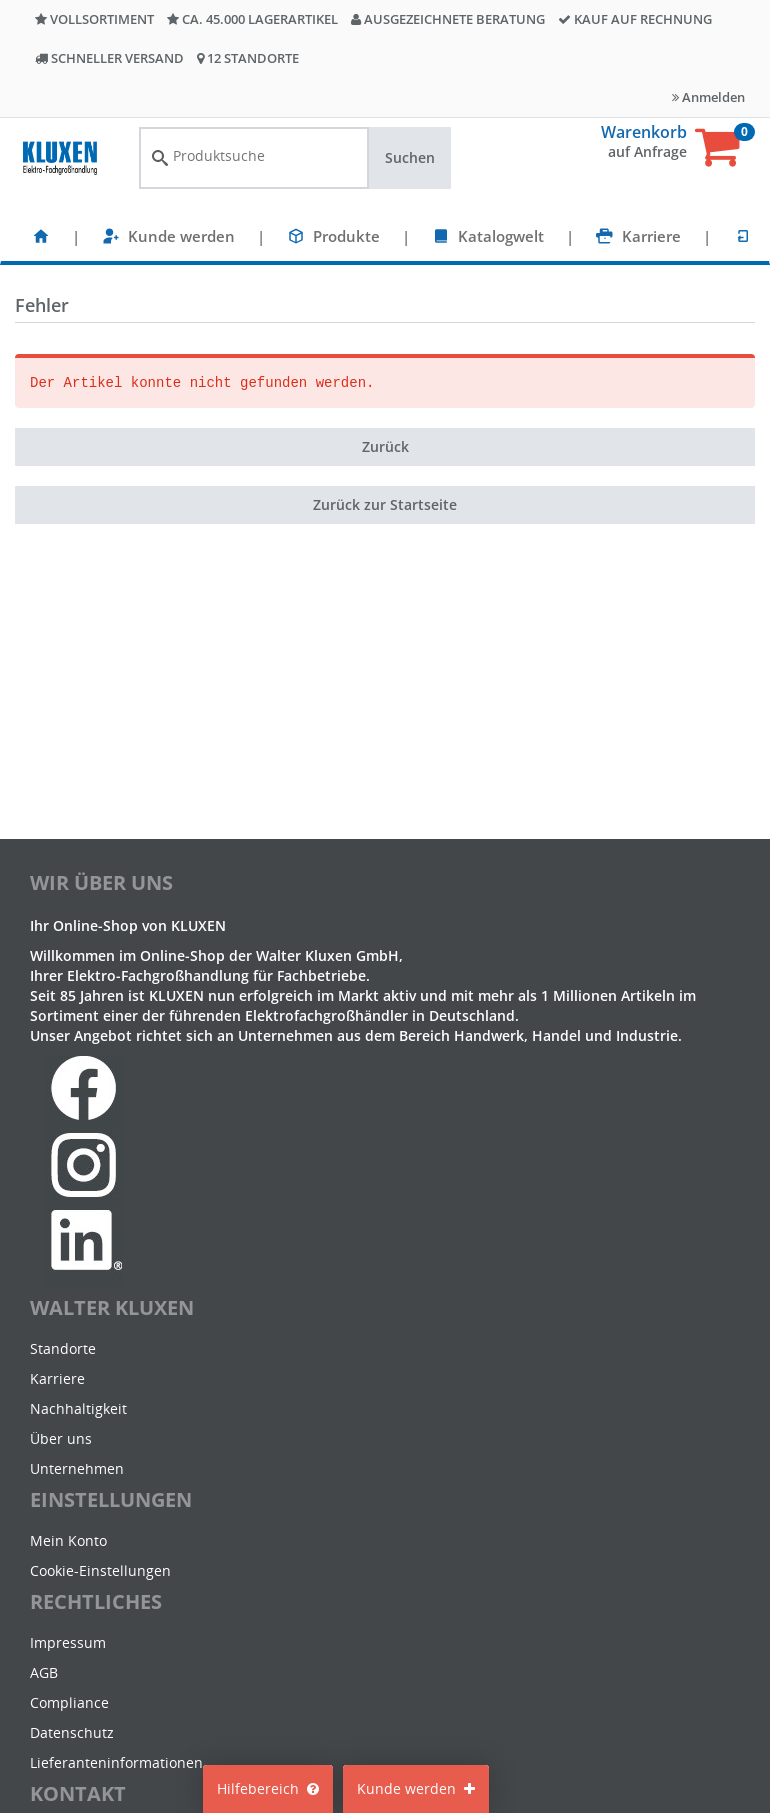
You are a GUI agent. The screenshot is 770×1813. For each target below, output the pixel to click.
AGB (44, 1672)
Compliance (69, 1702)
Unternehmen (77, 1468)
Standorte (63, 1348)
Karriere (651, 236)
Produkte (346, 236)
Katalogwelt (501, 236)
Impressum (68, 1642)
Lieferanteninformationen (116, 1762)
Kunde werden (181, 236)
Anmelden (708, 97)
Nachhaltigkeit (78, 1408)
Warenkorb (644, 132)
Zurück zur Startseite (385, 504)
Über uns (61, 1438)
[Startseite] (41, 236)
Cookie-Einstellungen (100, 1570)
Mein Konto (68, 1540)
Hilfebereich (268, 1788)
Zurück (385, 446)
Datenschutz (72, 1732)
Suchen (410, 157)
